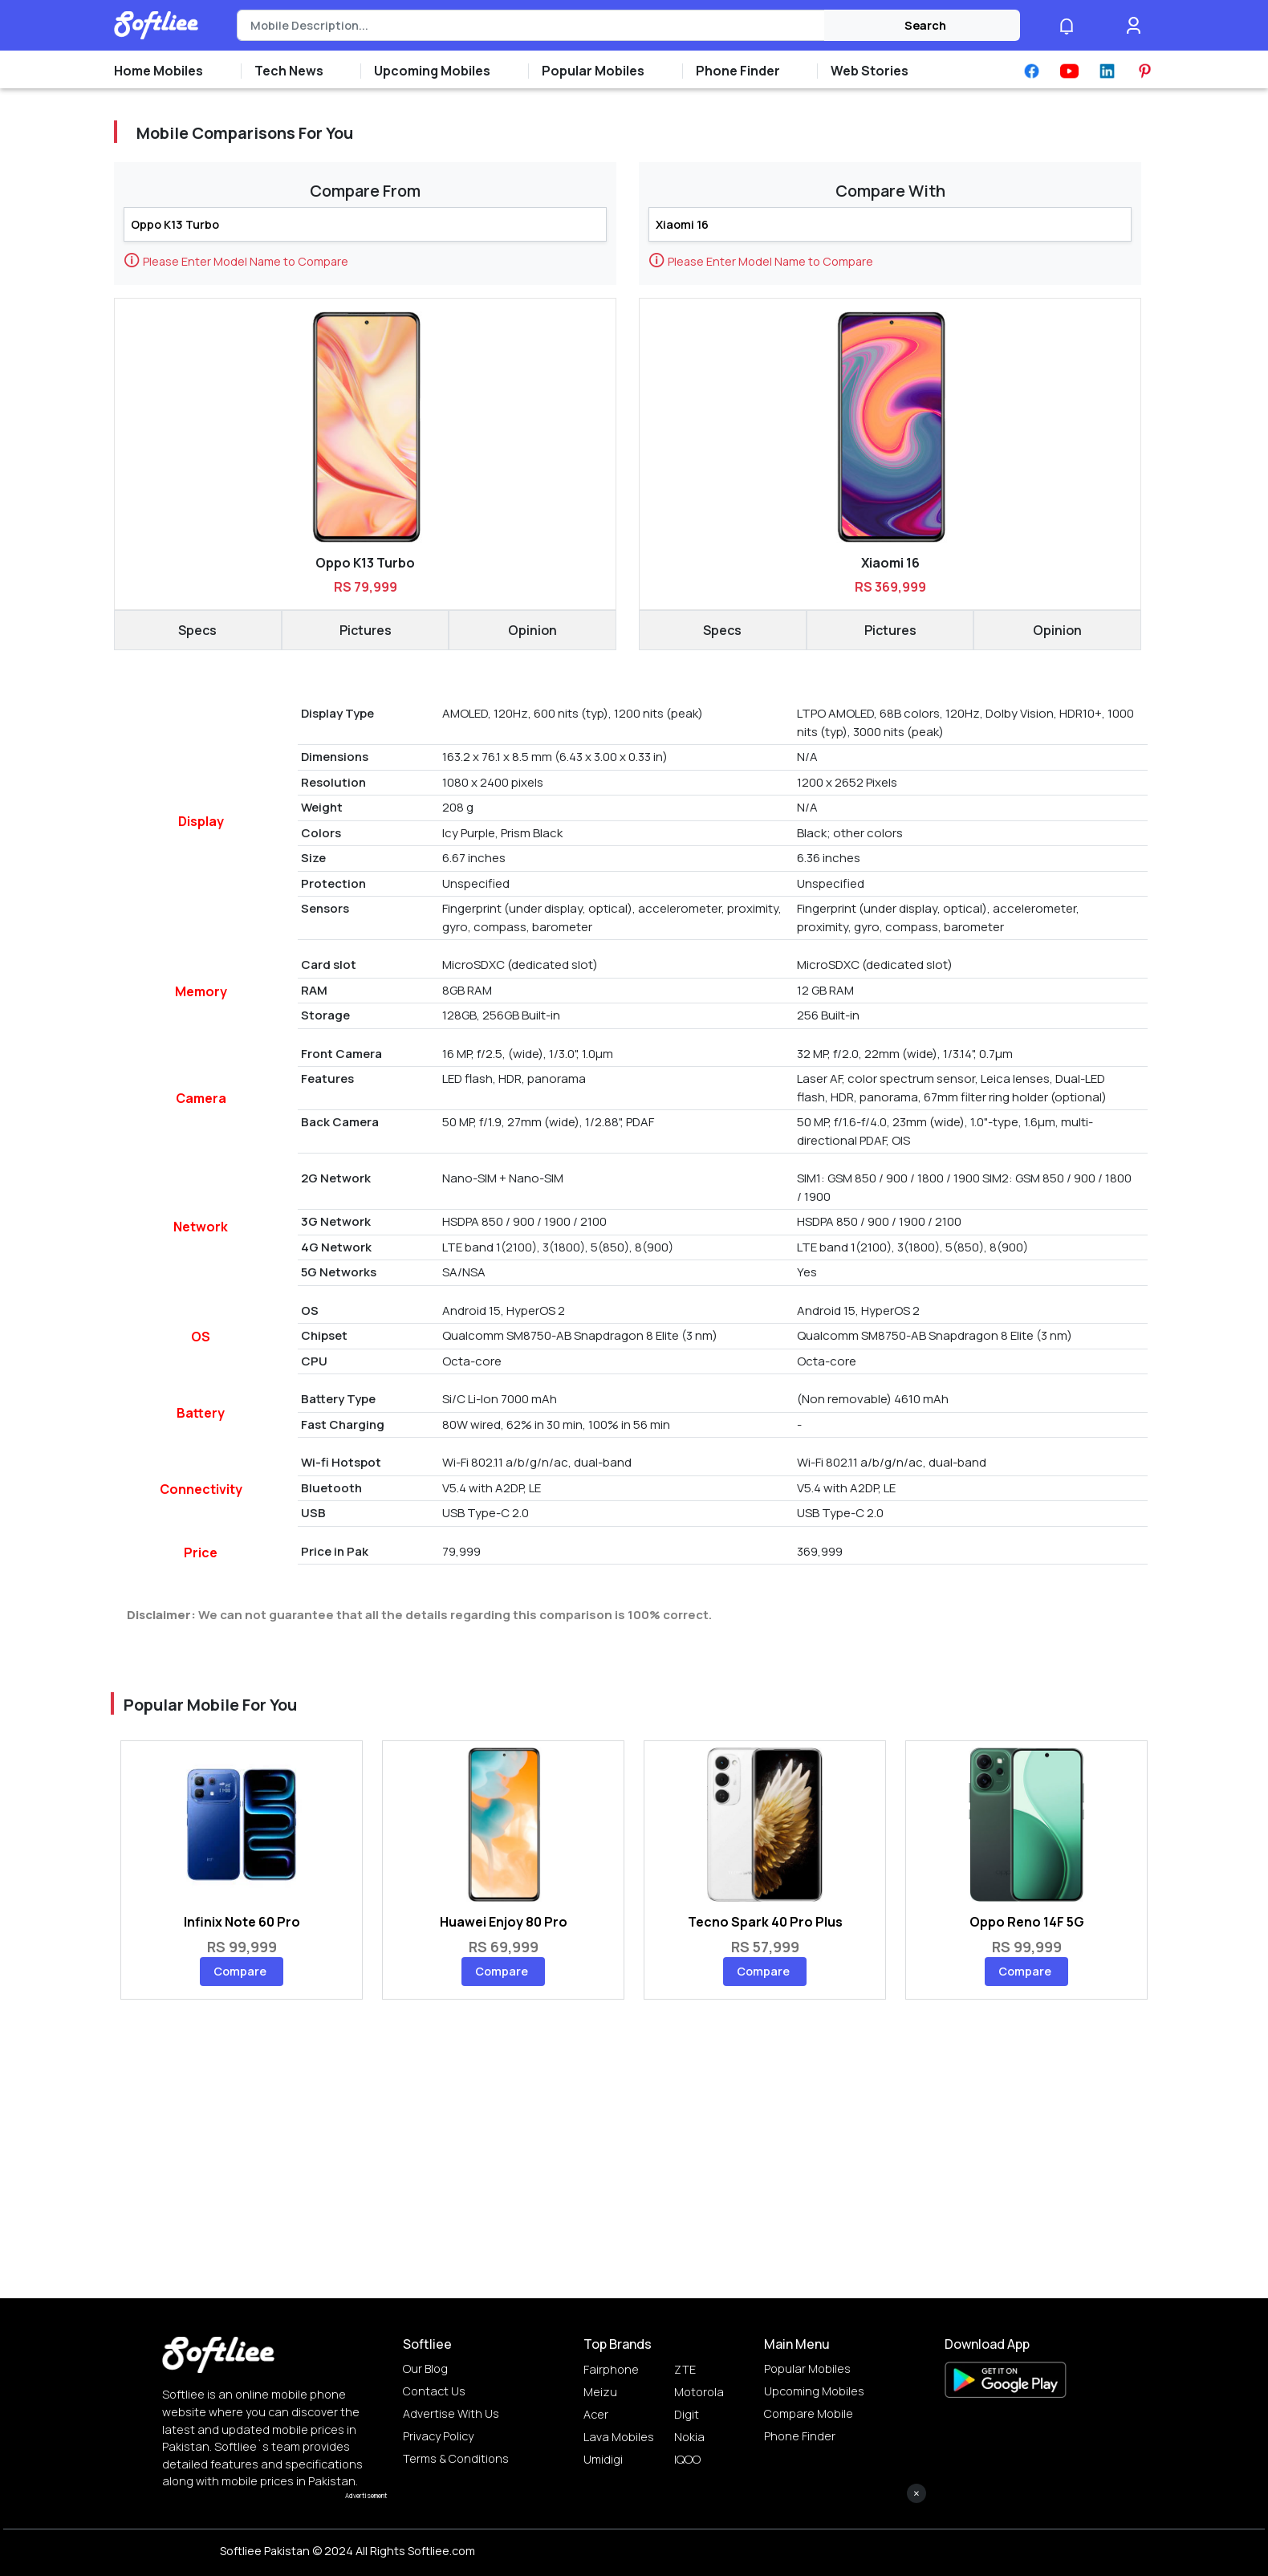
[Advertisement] (634, 2540)
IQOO (687, 2459)
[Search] (531, 26)
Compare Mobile (808, 2413)
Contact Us (434, 2391)
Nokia (689, 2436)
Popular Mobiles (807, 2368)
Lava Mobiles (618, 2436)
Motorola (699, 2391)
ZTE (685, 2369)
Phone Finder (799, 2436)
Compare (239, 1971)
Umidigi (603, 2459)
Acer (595, 2414)
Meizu (600, 2391)
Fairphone (611, 2369)
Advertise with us (451, 2413)
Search (925, 25)
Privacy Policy (438, 2436)
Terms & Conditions (456, 2458)
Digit (686, 2414)
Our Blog (425, 2368)
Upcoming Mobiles (814, 2391)
